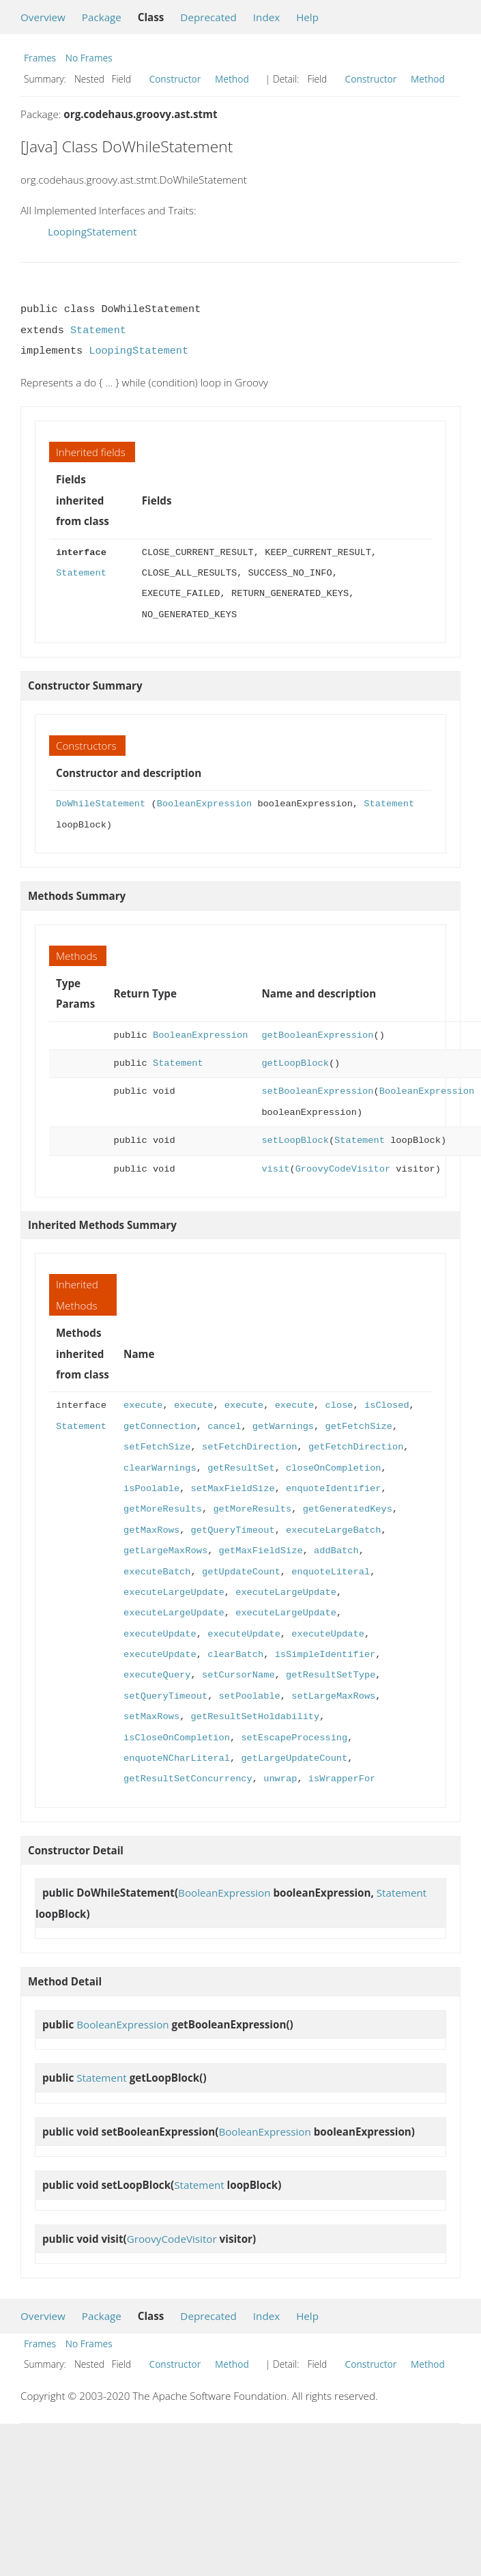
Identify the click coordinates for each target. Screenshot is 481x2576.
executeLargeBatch (333, 1530)
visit (275, 1169)
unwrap (280, 1778)
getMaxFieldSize (261, 1550)
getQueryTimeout (233, 1530)
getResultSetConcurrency (187, 1778)
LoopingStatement (92, 231)
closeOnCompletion (333, 1468)
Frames (40, 57)
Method (232, 78)
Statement (98, 330)
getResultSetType (330, 1675)
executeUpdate (159, 1634)
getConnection (159, 1426)
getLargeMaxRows (165, 1550)
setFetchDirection (249, 1447)
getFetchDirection (355, 1447)
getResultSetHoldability (255, 1716)
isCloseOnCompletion (176, 1737)
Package (101, 17)
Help (307, 17)
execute (142, 1405)
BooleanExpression (204, 803)
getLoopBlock (294, 1063)
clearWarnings (159, 1468)
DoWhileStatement (100, 803)
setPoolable (249, 1696)
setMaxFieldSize (233, 1488)
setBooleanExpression (317, 1091)
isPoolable (151, 1488)
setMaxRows (151, 1716)
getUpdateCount (241, 1572)
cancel (224, 1426)
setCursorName (238, 1675)
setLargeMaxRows (333, 1696)
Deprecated (208, 17)
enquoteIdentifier (333, 1488)
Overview (42, 17)
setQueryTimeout (165, 1696)
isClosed (386, 1405)
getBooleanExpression (317, 1035)
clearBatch (235, 1654)
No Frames (89, 57)
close (339, 1405)
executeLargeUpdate (173, 1592)
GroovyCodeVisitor (342, 1169)
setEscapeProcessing (294, 1737)
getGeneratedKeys (347, 1509)
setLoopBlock (294, 1140)
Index (266, 17)
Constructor (175, 78)
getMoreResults (162, 1509)
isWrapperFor (341, 1778)
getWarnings (283, 1426)
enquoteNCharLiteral (176, 1758)
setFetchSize (156, 1447)
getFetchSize (358, 1426)
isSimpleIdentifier (325, 1654)
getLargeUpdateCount (294, 1758)
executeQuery (156, 1675)
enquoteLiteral (330, 1572)
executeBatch (156, 1572)
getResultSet (240, 1468)
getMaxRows (151, 1530)
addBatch (336, 1550)
